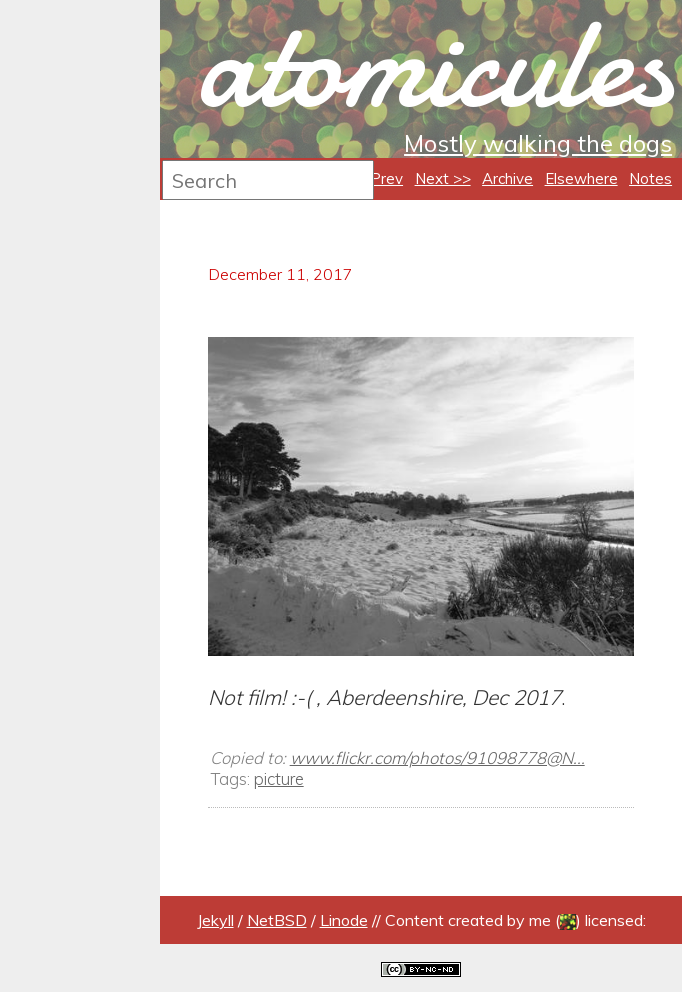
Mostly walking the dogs (538, 143)
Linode (344, 920)
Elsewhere (581, 178)
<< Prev (375, 178)
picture (279, 778)
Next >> (443, 178)
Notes (650, 178)
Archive (507, 178)
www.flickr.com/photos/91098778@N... (437, 757)
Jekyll (215, 920)
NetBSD (277, 920)
